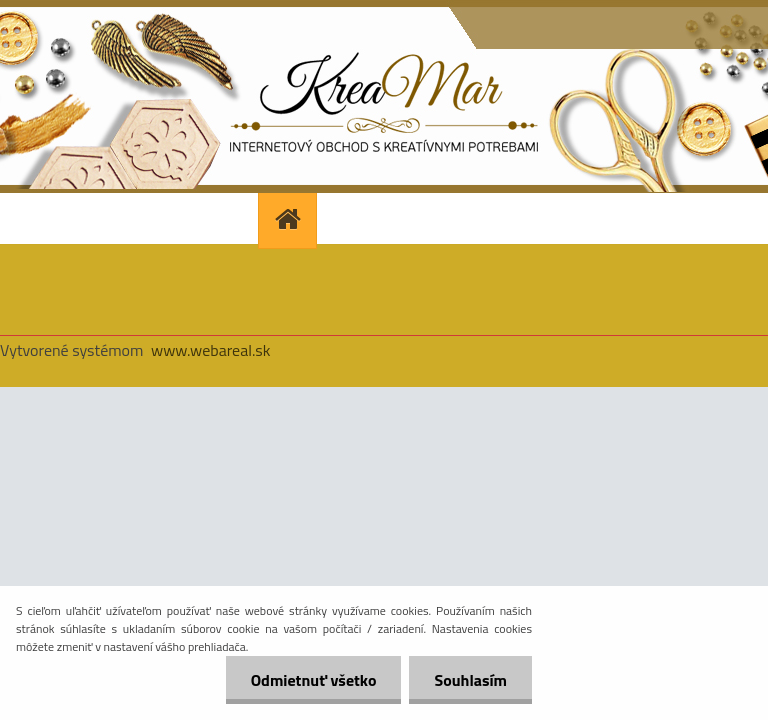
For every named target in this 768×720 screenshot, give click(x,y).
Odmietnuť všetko (314, 680)
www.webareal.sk (211, 350)
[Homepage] (290, 218)
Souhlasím (470, 680)
